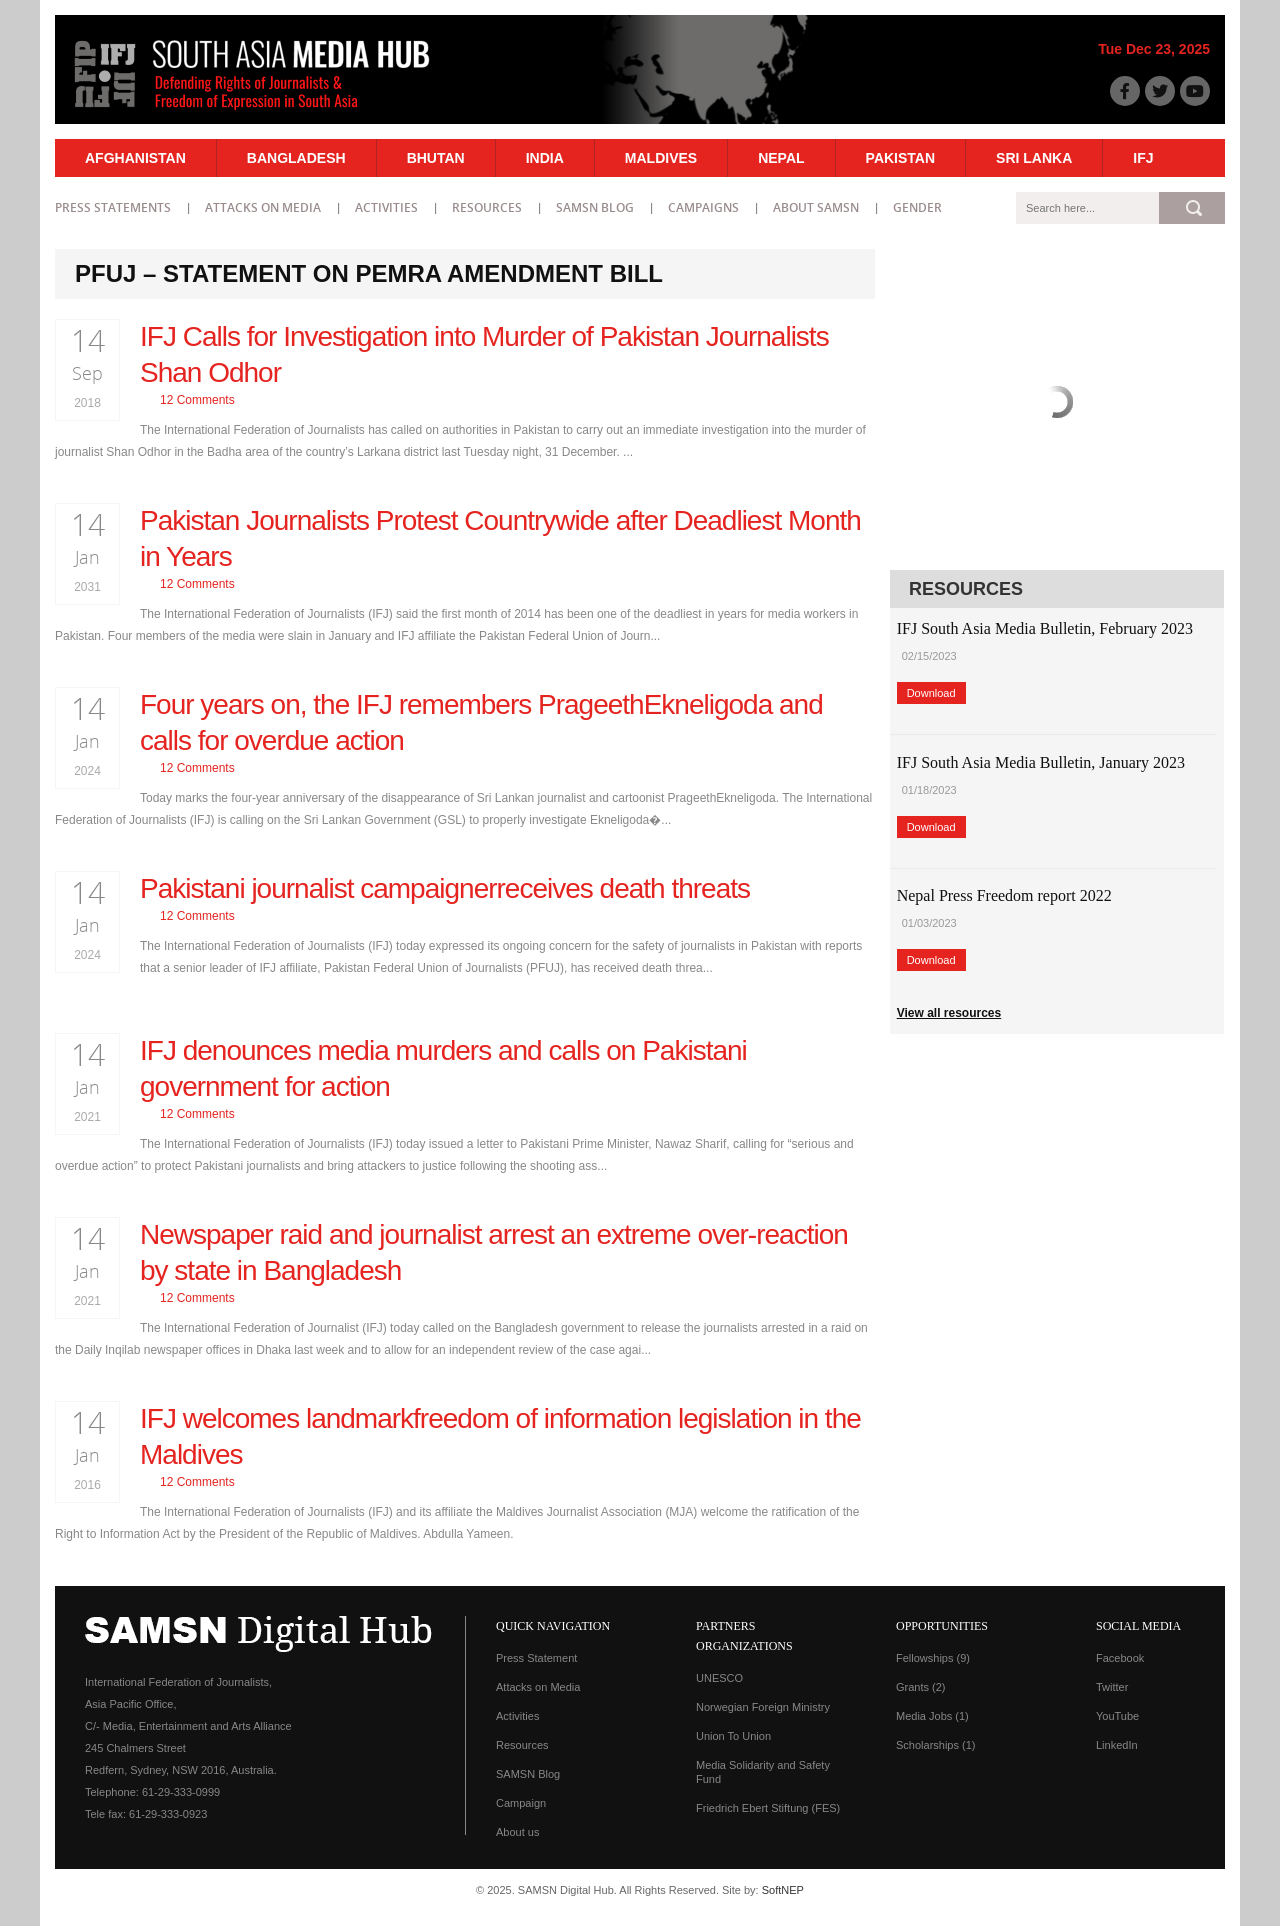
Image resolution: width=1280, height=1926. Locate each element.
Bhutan (436, 158)
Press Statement (536, 1658)
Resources (487, 207)
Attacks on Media (263, 207)
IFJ (1143, 158)
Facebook (1120, 1658)
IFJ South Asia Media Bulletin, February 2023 (1045, 628)
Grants (921, 1687)
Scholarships (935, 1745)
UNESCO (719, 1678)
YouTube (1117, 1716)
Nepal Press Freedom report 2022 (1004, 895)
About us (517, 1832)
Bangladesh (296, 158)
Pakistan (900, 158)
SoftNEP (783, 1890)
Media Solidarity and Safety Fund (763, 1772)
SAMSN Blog (595, 207)
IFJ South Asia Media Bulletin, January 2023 (1041, 762)
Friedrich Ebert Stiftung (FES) (768, 1808)
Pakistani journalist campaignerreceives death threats (445, 888)
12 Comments (197, 400)
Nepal (781, 158)
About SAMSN (816, 207)
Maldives (661, 158)
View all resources (949, 1013)
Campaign (521, 1803)
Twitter (1112, 1687)
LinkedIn (1117, 1745)
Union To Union (733, 1736)
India (545, 158)
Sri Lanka (1034, 158)
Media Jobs (932, 1716)
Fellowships (933, 1658)
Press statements (113, 207)
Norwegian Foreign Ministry (763, 1707)
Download (931, 693)
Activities (386, 207)
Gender (917, 207)
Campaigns (703, 207)
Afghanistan (135, 158)
